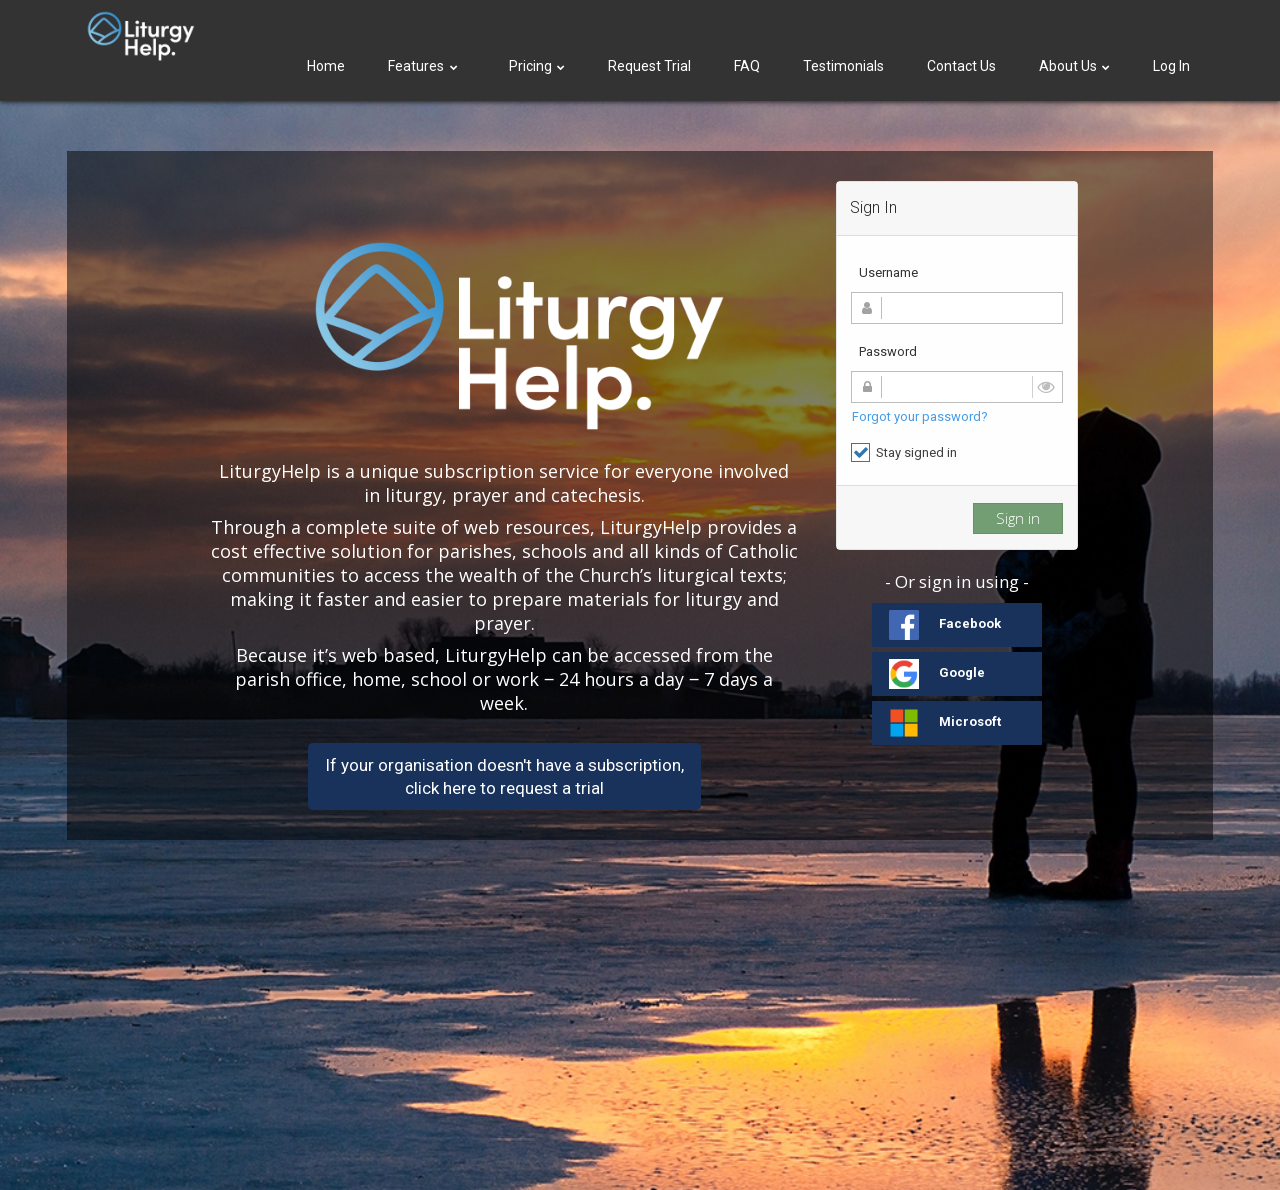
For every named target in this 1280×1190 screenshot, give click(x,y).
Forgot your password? (920, 416)
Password (888, 351)
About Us (1074, 66)
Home (326, 66)
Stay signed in (904, 452)
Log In (1171, 66)
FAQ (747, 66)
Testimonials (843, 66)
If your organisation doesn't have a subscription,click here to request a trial (504, 776)
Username (888, 272)
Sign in (1018, 518)
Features (424, 66)
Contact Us (961, 66)
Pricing (537, 66)
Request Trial (649, 66)
